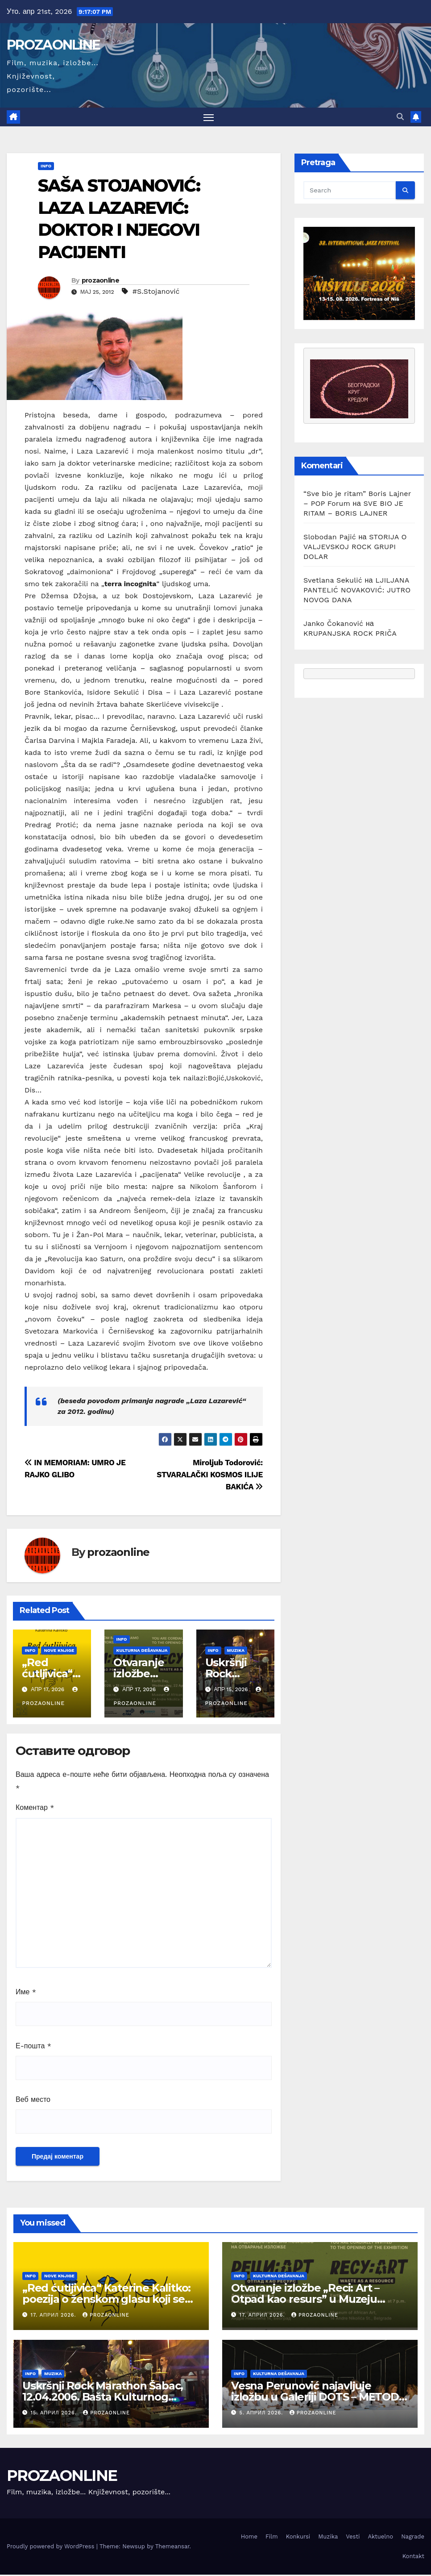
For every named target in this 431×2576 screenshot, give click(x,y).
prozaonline (100, 282)
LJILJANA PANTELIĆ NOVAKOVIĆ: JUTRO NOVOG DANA (357, 591)
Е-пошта (33, 2046)
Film (271, 2537)
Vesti (353, 2537)
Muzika (236, 1651)
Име (26, 1993)
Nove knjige (59, 1651)
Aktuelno (380, 2537)
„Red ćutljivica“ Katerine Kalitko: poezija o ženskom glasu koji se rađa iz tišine (106, 2300)
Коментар (35, 1809)
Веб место (33, 2101)
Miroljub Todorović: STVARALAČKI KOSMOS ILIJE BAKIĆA (210, 1475)
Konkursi (298, 2537)
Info (46, 167)
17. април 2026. (54, 2316)
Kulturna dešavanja (141, 1651)
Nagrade (412, 2537)
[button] (400, 117)
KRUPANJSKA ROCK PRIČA (350, 634)
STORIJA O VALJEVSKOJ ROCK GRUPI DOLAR (355, 548)
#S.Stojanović (156, 292)
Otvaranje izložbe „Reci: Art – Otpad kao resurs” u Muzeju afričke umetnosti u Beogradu (309, 2300)
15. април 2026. (55, 2414)
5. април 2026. (262, 2414)
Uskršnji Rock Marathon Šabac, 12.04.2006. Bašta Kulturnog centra (102, 2397)
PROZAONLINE (53, 45)
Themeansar (172, 2547)
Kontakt (413, 2557)
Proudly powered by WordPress (51, 2547)
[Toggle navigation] (209, 118)
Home (249, 2537)
